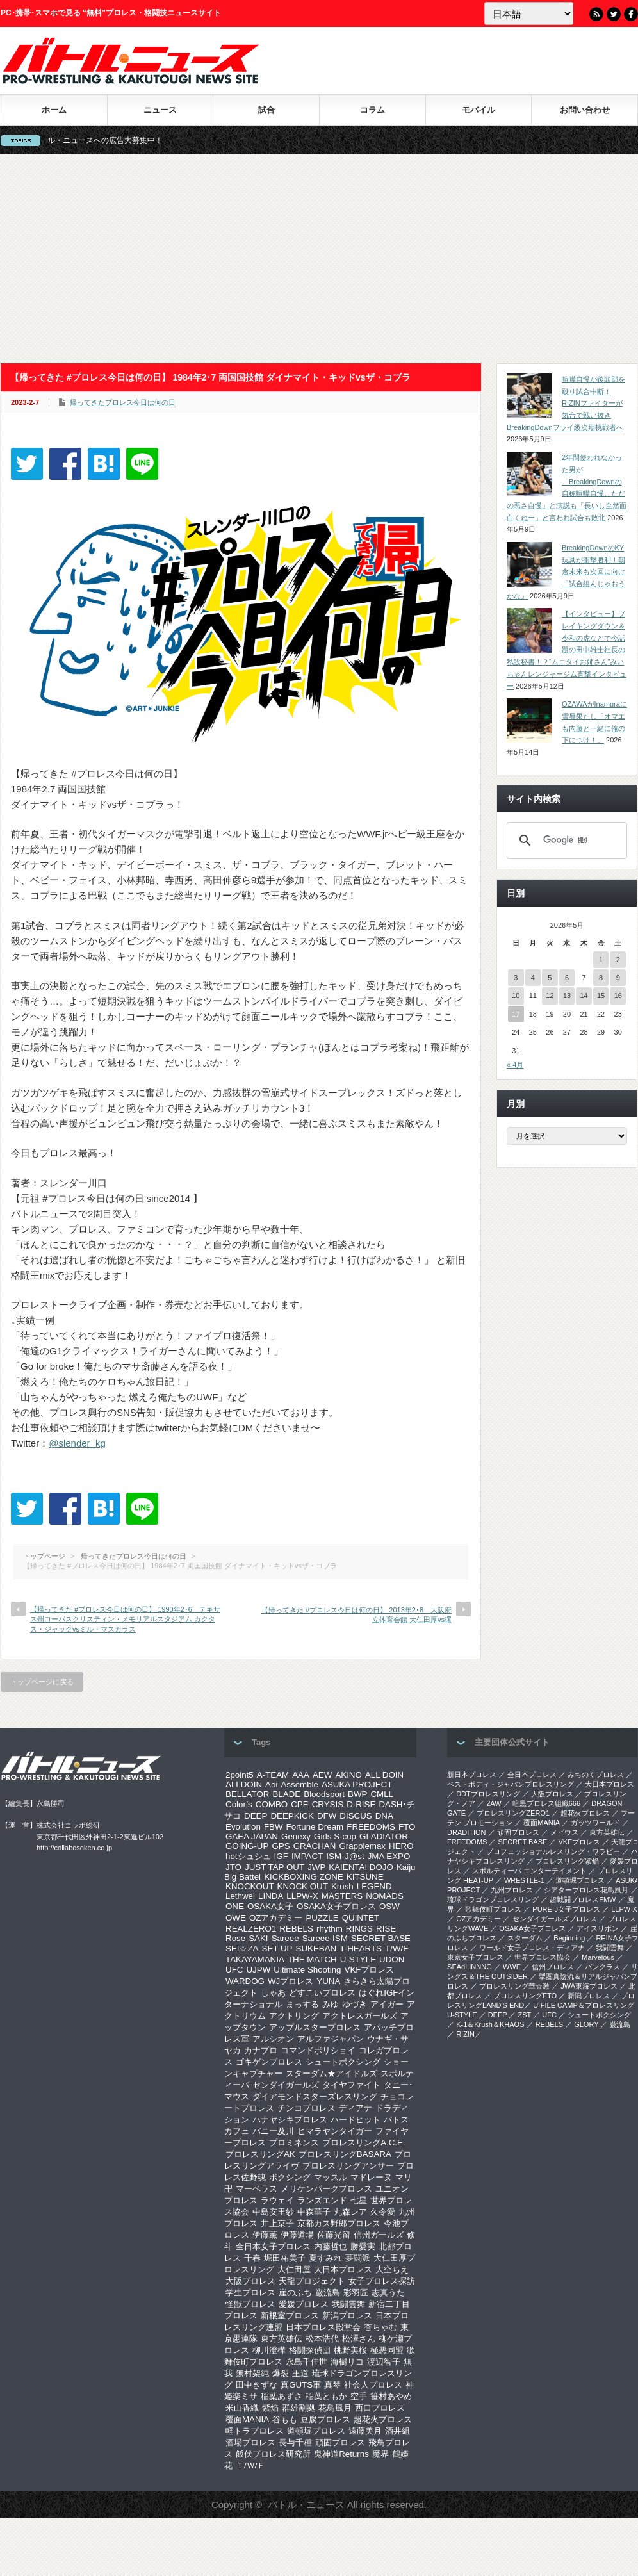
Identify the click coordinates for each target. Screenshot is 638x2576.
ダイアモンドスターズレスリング (314, 2096)
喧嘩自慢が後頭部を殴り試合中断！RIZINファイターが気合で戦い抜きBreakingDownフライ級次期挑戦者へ (566, 403)
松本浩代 (322, 2338)
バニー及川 (273, 2131)
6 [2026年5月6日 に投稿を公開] (567, 977)
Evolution (243, 1827)
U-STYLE (358, 1959)
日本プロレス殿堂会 (323, 2327)
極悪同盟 (387, 2350)
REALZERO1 (250, 1928)
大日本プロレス (343, 2269)
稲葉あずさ (281, 2396)
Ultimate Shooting (307, 1969)
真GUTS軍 (301, 2385)
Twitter (613, 14)
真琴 (332, 2385)
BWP (357, 1794)
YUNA (328, 1981)
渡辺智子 (383, 2362)
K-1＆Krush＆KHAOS (490, 2024)
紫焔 (270, 2408)
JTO (233, 1867)
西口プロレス (380, 2408)
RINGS (359, 1928)
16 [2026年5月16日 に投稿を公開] (618, 995)
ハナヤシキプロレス (289, 2119)
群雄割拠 (298, 2408)
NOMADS (385, 1896)
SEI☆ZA (242, 1948)
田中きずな (256, 2385)
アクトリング (294, 2016)
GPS (281, 1846)
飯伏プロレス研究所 (273, 2454)
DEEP (255, 1816)
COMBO (272, 1804)
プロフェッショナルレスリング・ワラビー (553, 1851)
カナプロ (260, 2050)
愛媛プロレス (304, 2304)
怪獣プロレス (250, 2304)
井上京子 (277, 2223)
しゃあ (273, 1993)
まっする (302, 2004)
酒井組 (397, 2431)
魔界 (380, 2454)
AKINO (348, 1775)
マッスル (330, 2177)
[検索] (565, 840)
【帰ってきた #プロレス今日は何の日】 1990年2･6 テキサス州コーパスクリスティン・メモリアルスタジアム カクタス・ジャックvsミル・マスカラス (125, 1619)
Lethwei (240, 1896)
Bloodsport (324, 1794)
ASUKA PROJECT (357, 1784)
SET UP (277, 1948)
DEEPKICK (291, 1816)
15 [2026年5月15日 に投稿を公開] (601, 995)
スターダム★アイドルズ (331, 2073)
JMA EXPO (389, 1856)
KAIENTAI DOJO (361, 1867)
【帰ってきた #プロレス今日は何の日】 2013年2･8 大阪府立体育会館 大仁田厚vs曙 (356, 1614)
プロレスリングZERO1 (513, 1813)
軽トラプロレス (254, 2431)
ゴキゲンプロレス (269, 2062)
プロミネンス (294, 2142)
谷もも (284, 2419)
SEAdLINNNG (469, 1967)
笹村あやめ (391, 2396)
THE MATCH (312, 1959)
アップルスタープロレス (315, 2027)
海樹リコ (347, 2362)
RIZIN (465, 2034)
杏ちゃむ (380, 2327)
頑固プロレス (340, 2442)
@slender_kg (77, 1443)
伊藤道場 (297, 2235)
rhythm (329, 1928)
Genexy (296, 1836)
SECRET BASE (381, 1938)
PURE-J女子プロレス (566, 1909)
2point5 (239, 1775)
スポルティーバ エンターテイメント (529, 1871)
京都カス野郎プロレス (338, 2223)
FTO (406, 1827)
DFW (326, 1816)
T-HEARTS (360, 1948)
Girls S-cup (335, 1836)
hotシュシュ (248, 1856)
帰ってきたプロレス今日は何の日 (123, 402)
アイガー (387, 2004)
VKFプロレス (370, 1969)
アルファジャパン (330, 2039)
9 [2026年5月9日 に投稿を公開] (618, 977)
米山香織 (242, 2408)
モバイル (478, 110)
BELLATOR (247, 1794)
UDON (391, 1959)
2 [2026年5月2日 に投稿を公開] (618, 960)
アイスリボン (598, 1928)
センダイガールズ (285, 2085)
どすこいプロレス (322, 1993)
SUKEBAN (316, 1948)
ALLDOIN (243, 1784)
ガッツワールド (595, 1822)
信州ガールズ (379, 2235)
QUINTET (361, 1918)
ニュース (160, 110)
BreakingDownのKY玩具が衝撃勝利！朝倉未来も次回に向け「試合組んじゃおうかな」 (566, 572)
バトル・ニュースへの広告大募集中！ (119, 140)
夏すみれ (325, 2258)
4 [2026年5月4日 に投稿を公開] (533, 977)
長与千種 (295, 2442)
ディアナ (355, 2108)
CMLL (381, 1794)
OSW (389, 1906)
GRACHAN (314, 1846)
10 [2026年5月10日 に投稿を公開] (515, 995)
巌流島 (327, 2292)
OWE (235, 1918)
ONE (234, 1906)
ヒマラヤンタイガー (334, 2131)
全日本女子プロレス (273, 2246)
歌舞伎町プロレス (493, 1909)
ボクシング (290, 2177)
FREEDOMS (371, 1827)
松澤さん (358, 2338)
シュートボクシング (343, 2062)
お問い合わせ (585, 110)
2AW (493, 1803)
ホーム (54, 110)
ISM (333, 1856)
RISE (386, 1928)
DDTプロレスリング (488, 1794)
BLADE (286, 1794)
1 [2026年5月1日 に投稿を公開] (601, 960)
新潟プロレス (347, 2315)
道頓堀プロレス (316, 2431)
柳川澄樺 (269, 2350)
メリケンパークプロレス (326, 2189)
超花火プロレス (383, 2419)
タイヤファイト (351, 2085)
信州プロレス (553, 1967)
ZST (525, 2015)
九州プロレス (512, 1890)
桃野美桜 (350, 2350)
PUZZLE (322, 1918)
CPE (299, 1804)
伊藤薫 (264, 2235)
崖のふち (295, 2292)
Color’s (238, 1804)
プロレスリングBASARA (345, 2154)
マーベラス (256, 2189)
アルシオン (273, 2039)
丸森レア (350, 2212)
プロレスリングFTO (525, 1995)
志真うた (388, 2292)
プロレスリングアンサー (348, 2165)
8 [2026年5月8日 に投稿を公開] (601, 977)
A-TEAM (273, 1775)
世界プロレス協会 (542, 1957)
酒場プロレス (250, 2442)
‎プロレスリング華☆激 (514, 1986)
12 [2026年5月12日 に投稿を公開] (549, 995)
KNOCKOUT (249, 1886)
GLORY (586, 2024)
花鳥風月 (335, 2408)
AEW (322, 1775)
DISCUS (355, 1816)
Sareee (285, 1938)
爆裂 (280, 2373)
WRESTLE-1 (524, 1880)
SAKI (258, 1938)
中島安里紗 (273, 2212)
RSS (596, 14)
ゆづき (354, 2004)
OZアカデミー (276, 1918)
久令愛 (382, 2212)
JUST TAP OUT (274, 1867)
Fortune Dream (315, 1827)
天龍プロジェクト (312, 2281)
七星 (358, 2200)
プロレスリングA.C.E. (363, 2142)
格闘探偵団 (310, 2350)
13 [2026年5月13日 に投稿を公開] (567, 995)
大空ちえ (392, 2269)
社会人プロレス (373, 2385)
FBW (273, 1827)
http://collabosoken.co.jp (74, 1847)
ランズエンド (322, 2200)
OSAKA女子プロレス (336, 1906)
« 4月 (515, 1065)
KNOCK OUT (302, 1886)
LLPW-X (302, 1896)
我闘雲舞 (348, 2304)
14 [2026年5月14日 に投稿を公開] (583, 995)
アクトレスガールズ (359, 2016)
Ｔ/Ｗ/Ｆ (250, 2465)
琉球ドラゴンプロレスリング (493, 1899)
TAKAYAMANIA (254, 1959)
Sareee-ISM (325, 1938)
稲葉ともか (326, 2396)
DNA (384, 1816)
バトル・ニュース (306, 2504)
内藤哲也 (330, 2246)
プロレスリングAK (260, 2154)
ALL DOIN (384, 1775)
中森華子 (314, 2212)
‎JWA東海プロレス (589, 1986)
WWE (512, 1967)
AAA (300, 1775)
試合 (266, 110)
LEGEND (374, 1886)
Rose (235, 1938)
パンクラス (602, 1967)
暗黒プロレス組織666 (546, 1803)
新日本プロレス (471, 1774)
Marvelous (598, 1957)
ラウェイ (277, 2200)
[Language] (528, 13)
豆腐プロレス (325, 2419)
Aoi (271, 1784)
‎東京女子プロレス (475, 1957)
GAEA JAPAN (251, 1836)
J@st (354, 1856)
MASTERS (342, 1896)
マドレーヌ (371, 2177)
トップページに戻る (42, 1682)
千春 (252, 2258)
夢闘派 (357, 2258)
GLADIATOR (383, 1836)
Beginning (569, 1938)
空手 (358, 2396)
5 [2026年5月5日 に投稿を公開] (550, 977)
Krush (342, 1886)
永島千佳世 (306, 2362)
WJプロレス (290, 1981)
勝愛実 (362, 2246)
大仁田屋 (294, 2269)
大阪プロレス (250, 2281)
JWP (316, 1867)
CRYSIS (327, 1804)
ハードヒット (355, 2119)
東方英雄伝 (281, 2338)
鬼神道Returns (341, 2454)
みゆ (330, 2004)
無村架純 (252, 2373)
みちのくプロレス (596, 1774)
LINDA (270, 1896)
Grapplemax (362, 1846)
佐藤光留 (333, 2235)
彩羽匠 (355, 2292)
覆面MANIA (247, 2419)
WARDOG (245, 1981)
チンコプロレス (306, 2108)
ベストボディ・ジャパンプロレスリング (510, 1784)
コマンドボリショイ (318, 2050)
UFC (234, 1969)
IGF (281, 1856)
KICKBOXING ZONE (303, 1877)
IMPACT (307, 1856)
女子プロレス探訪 (381, 2281)
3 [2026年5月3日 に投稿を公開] (516, 977)
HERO (401, 1846)
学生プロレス (250, 2292)
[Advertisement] (319, 259)
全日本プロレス (532, 1774)
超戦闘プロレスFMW (583, 1899)
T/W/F (396, 1948)
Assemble (299, 1784)
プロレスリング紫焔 (567, 1861)
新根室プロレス (290, 2315)
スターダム (525, 1938)
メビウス (564, 1832)
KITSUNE (365, 1877)
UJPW (258, 1969)
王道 (300, 2373)
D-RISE (361, 1804)
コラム (372, 110)
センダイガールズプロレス (554, 1919)
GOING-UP (246, 1846)
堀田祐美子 (285, 2258)
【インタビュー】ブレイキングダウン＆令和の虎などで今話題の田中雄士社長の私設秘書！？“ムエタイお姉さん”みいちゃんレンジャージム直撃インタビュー (566, 649)
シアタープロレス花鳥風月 (586, 1890)
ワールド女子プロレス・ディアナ (532, 1947)
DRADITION (466, 1832)
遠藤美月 (365, 2431)
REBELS (296, 1928)
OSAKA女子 (270, 1906)
